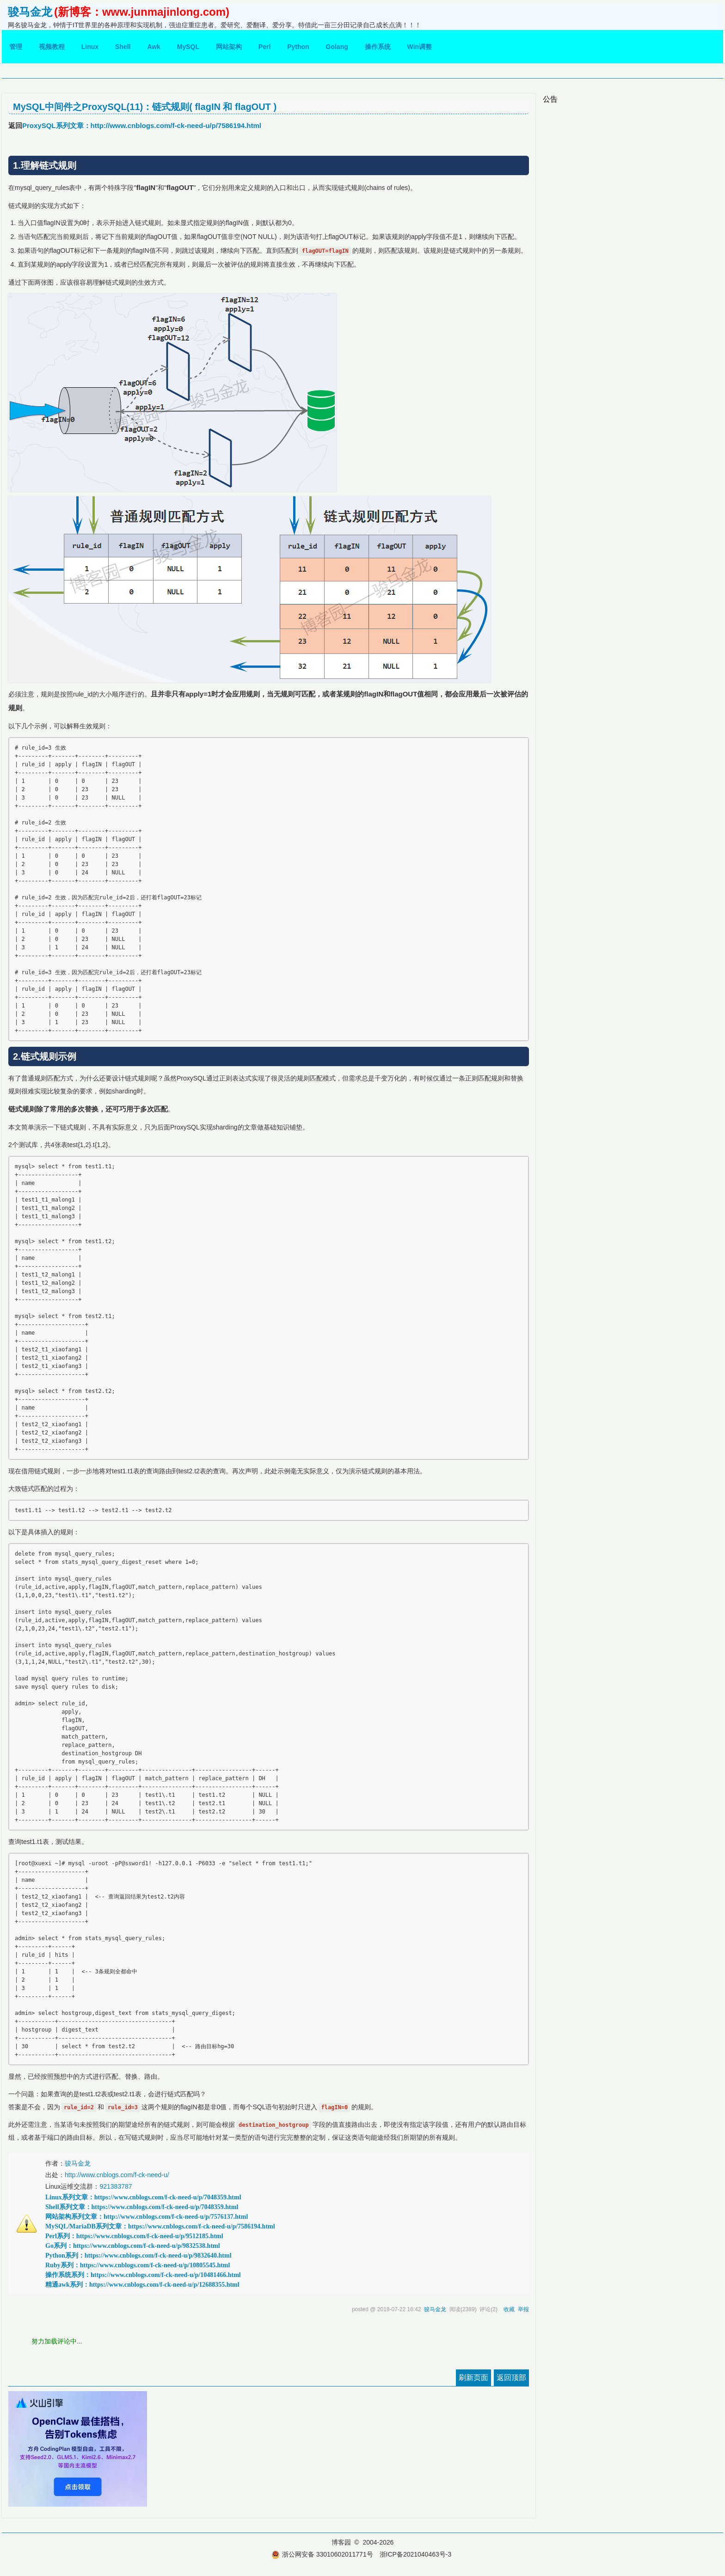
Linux (89, 46)
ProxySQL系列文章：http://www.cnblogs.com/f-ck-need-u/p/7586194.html (141, 125)
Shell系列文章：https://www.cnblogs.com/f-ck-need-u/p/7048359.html (141, 2207)
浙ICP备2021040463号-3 (416, 2554)
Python (298, 46)
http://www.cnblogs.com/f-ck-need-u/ (117, 2175)
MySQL (188, 46)
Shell (122, 46)
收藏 (509, 2309)
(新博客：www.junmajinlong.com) (141, 12)
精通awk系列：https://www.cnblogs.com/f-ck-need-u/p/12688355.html (142, 2284)
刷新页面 (473, 2377)
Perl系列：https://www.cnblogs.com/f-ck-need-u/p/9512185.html (134, 2236)
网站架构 (229, 46)
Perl (264, 46)
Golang (337, 46)
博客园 (341, 2542)
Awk (153, 46)
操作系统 (378, 46)
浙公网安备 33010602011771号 (322, 2554)
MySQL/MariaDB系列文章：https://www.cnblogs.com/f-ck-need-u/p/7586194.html (160, 2226)
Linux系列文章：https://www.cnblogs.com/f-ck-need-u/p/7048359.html (143, 2197)
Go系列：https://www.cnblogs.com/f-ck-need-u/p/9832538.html (132, 2245)
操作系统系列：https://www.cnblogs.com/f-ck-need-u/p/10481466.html (143, 2274)
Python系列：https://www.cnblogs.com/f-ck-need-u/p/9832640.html (138, 2255)
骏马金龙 (30, 12)
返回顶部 (511, 2377)
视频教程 (52, 46)
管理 (15, 46)
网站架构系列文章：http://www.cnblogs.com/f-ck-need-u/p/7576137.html (146, 2216)
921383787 (115, 2186)
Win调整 (419, 46)
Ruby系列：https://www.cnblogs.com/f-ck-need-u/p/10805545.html (137, 2265)
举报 (523, 2309)
